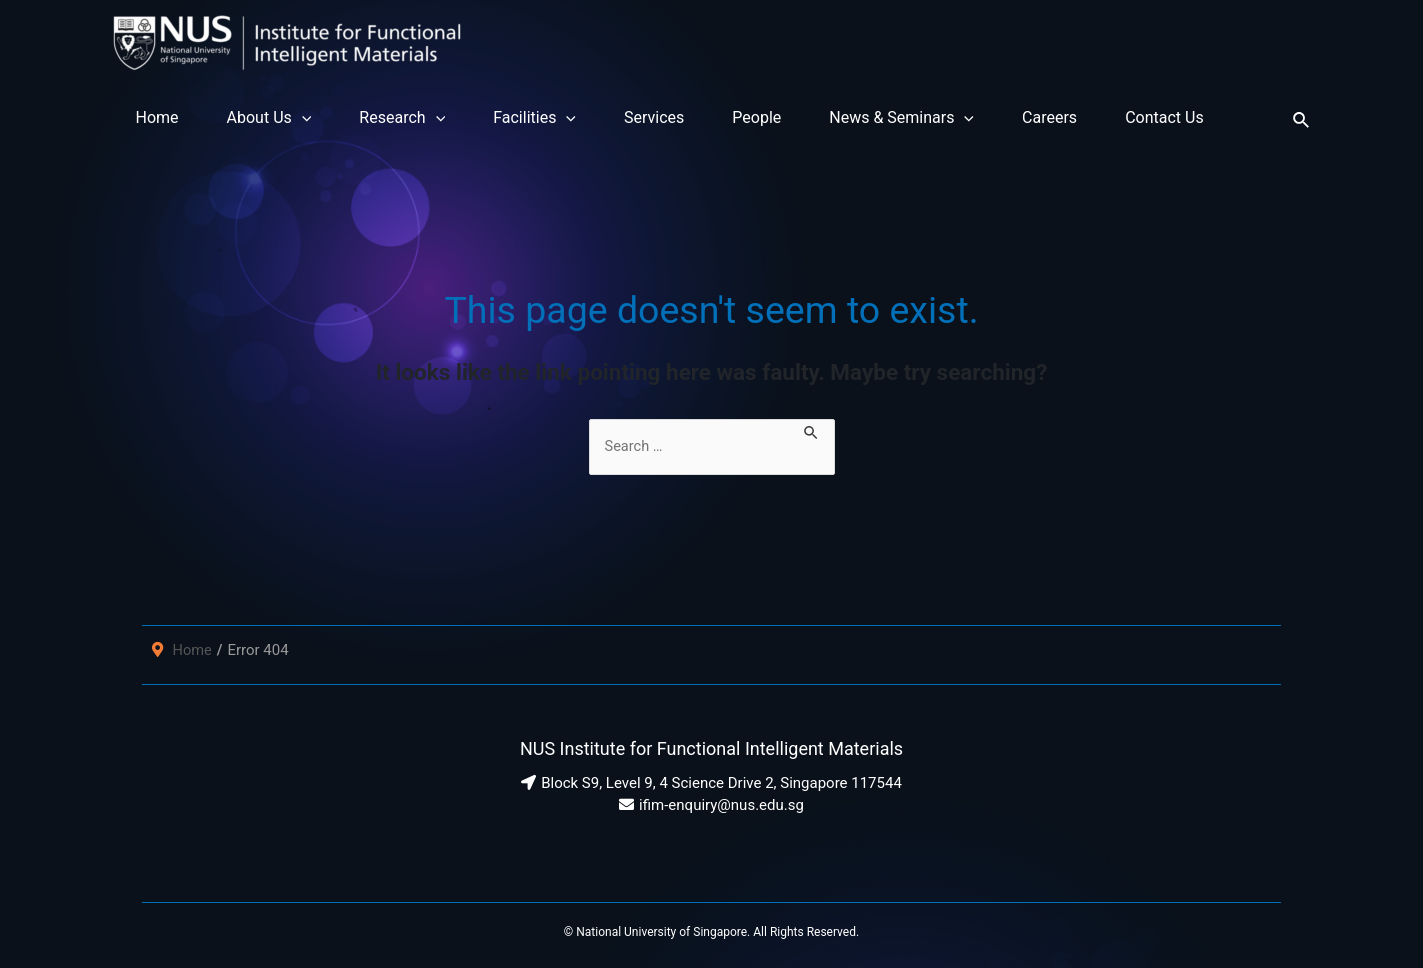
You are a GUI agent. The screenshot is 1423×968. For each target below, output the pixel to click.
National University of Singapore (661, 932)
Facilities (534, 118)
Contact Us (1164, 117)
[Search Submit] (820, 430)
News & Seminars (901, 118)
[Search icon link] (1302, 117)
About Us (269, 118)
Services (654, 117)
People (756, 117)
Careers (1049, 117)
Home (157, 117)
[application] (302, 118)
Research (402, 118)
